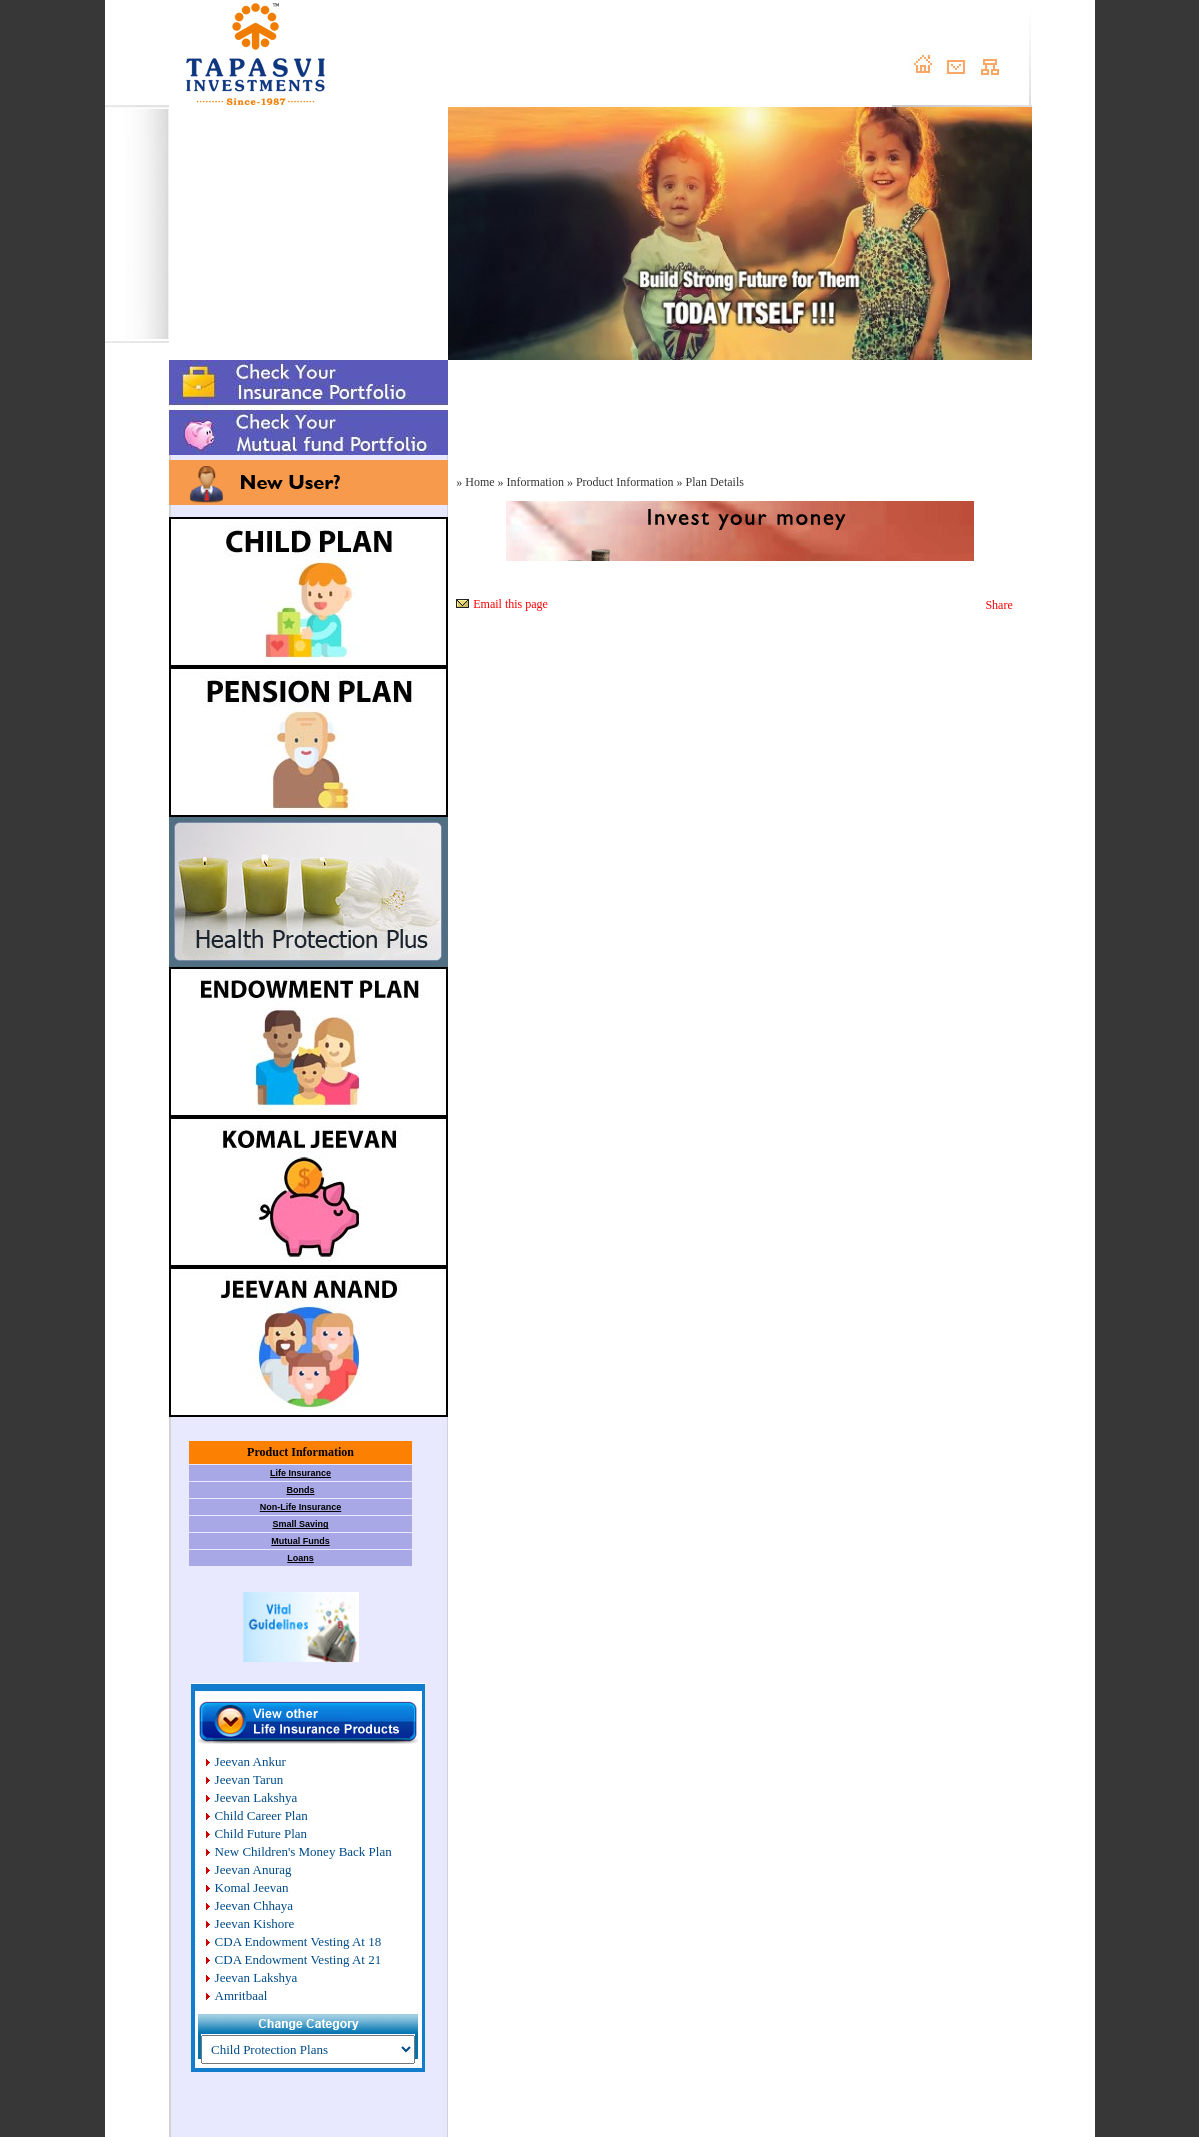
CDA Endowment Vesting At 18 (298, 1941)
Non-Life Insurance (301, 1507)
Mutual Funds (300, 1541)
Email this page (510, 604)
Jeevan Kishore (255, 1923)
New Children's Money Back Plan (303, 1851)
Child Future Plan (261, 1833)
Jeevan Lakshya (256, 1797)
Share (998, 605)
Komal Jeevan (252, 1887)
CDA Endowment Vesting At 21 (298, 1959)
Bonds (301, 1490)
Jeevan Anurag (253, 1869)
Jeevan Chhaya (254, 1905)
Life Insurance (300, 1473)
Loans (300, 1558)
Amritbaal (241, 1995)
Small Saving (300, 1524)
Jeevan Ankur (250, 1761)
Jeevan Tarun (249, 1779)
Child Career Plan (261, 1815)
